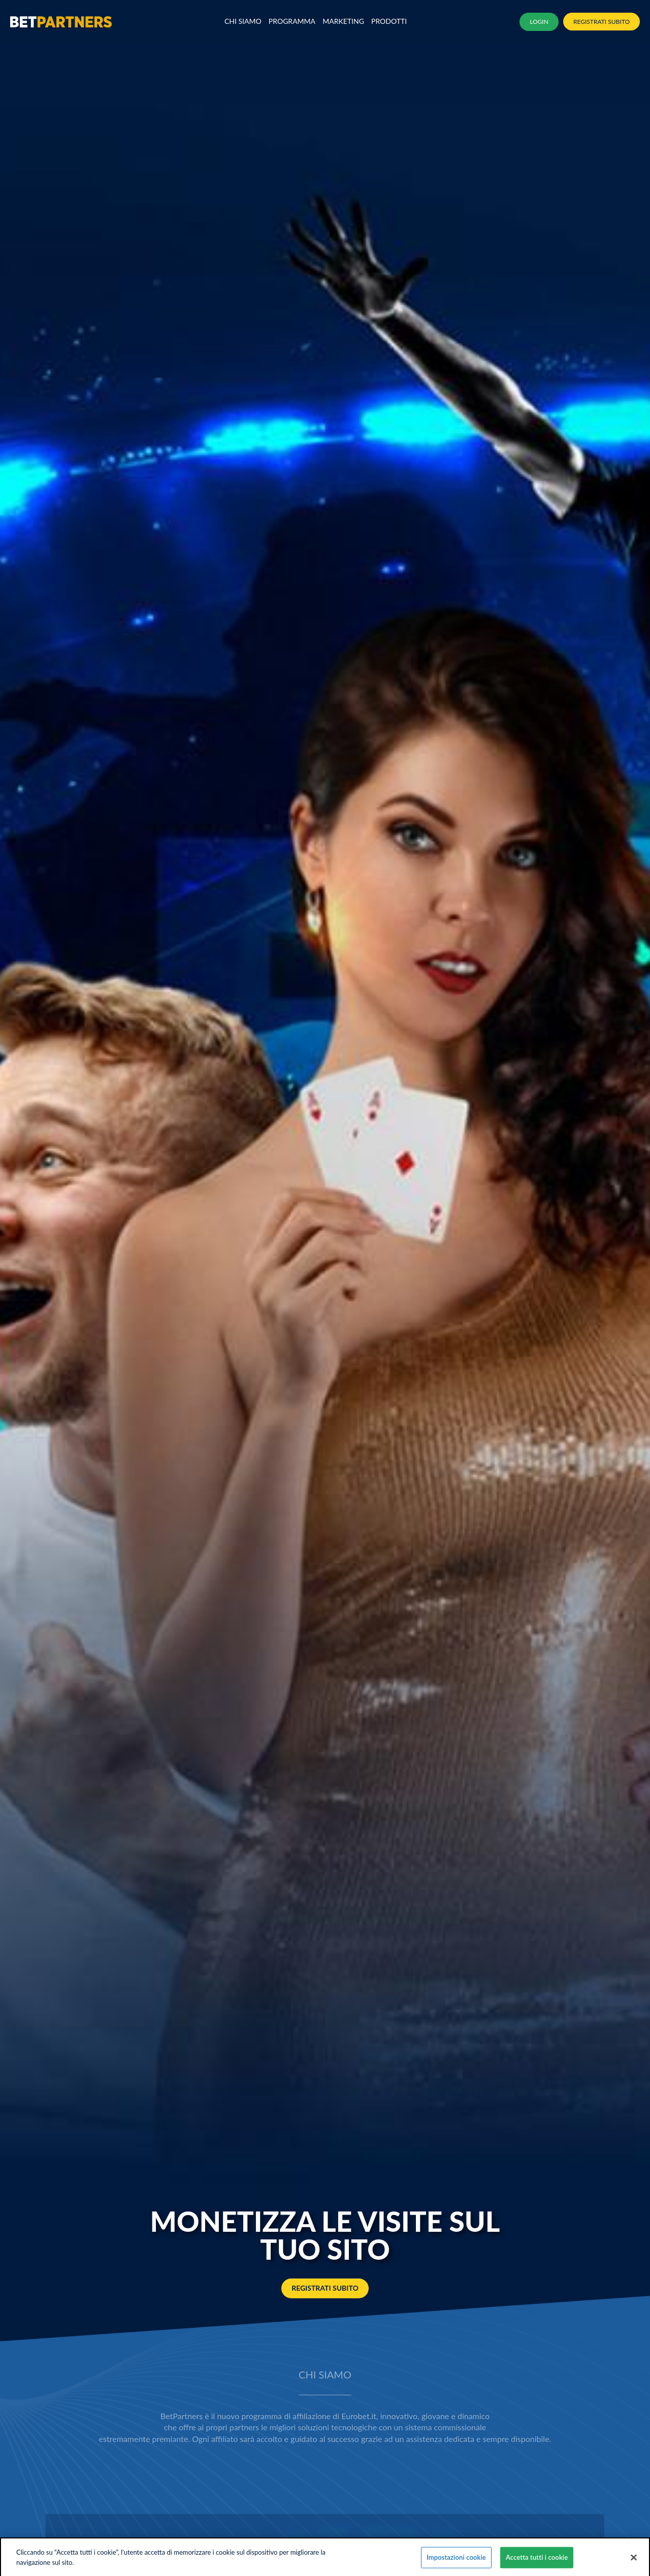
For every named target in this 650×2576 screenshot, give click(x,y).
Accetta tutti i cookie (537, 2563)
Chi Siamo (243, 21)
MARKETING (343, 21)
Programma (292, 21)
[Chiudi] (634, 2564)
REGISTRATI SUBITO (601, 21)
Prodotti (389, 21)
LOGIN (539, 21)
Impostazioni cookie (456, 2563)
